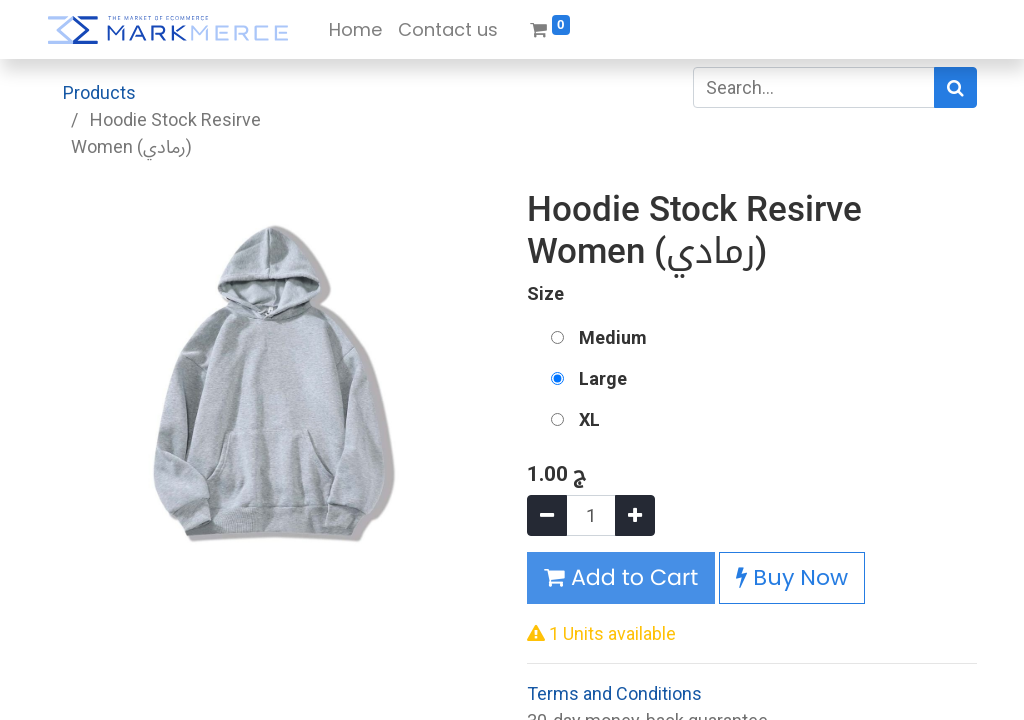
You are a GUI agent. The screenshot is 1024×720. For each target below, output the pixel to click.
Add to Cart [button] (621, 577)
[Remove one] (547, 515)
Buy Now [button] (792, 577)
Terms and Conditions (614, 693)
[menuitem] (355, 29)
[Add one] (635, 515)
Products (99, 92)
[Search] (955, 87)
